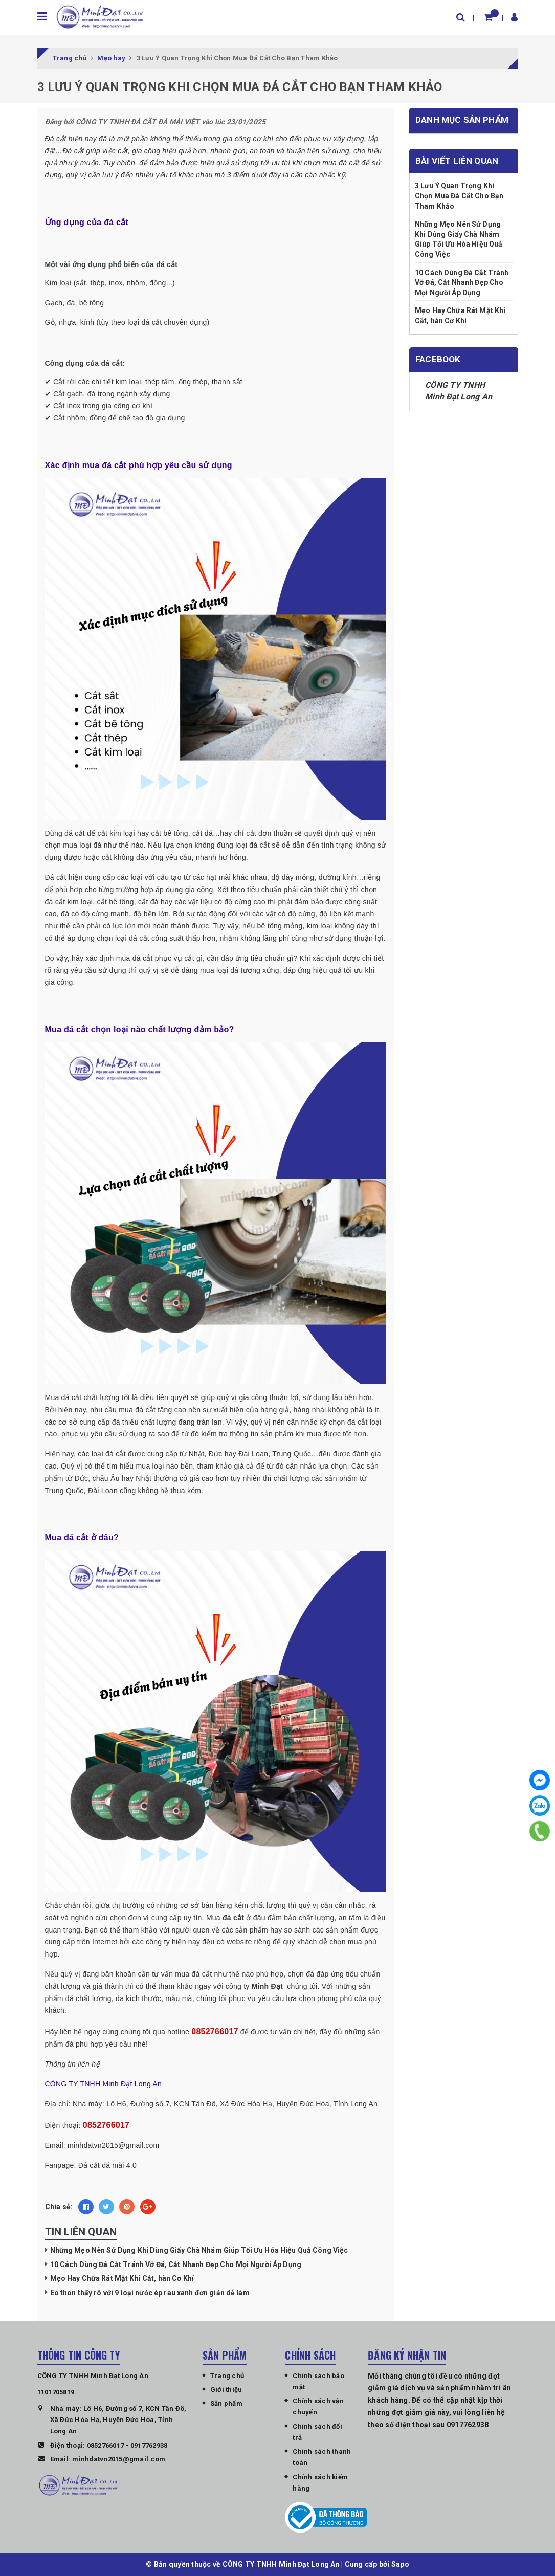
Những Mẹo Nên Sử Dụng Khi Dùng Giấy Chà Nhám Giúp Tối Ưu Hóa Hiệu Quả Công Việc (199, 2251)
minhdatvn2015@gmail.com (118, 2459)
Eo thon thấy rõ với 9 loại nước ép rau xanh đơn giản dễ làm (150, 2293)
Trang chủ (227, 2376)
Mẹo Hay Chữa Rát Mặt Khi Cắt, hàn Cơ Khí (122, 2279)
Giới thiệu (226, 2390)
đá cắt (233, 1918)
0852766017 (105, 2445)
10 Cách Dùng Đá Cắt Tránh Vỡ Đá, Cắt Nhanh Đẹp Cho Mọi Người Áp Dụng (176, 2265)
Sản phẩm (226, 2404)
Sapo (400, 2565)
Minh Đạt (268, 1987)
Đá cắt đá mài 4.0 (107, 2165)
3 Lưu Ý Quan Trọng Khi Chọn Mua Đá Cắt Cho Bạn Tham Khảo (459, 196)
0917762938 (149, 2445)
